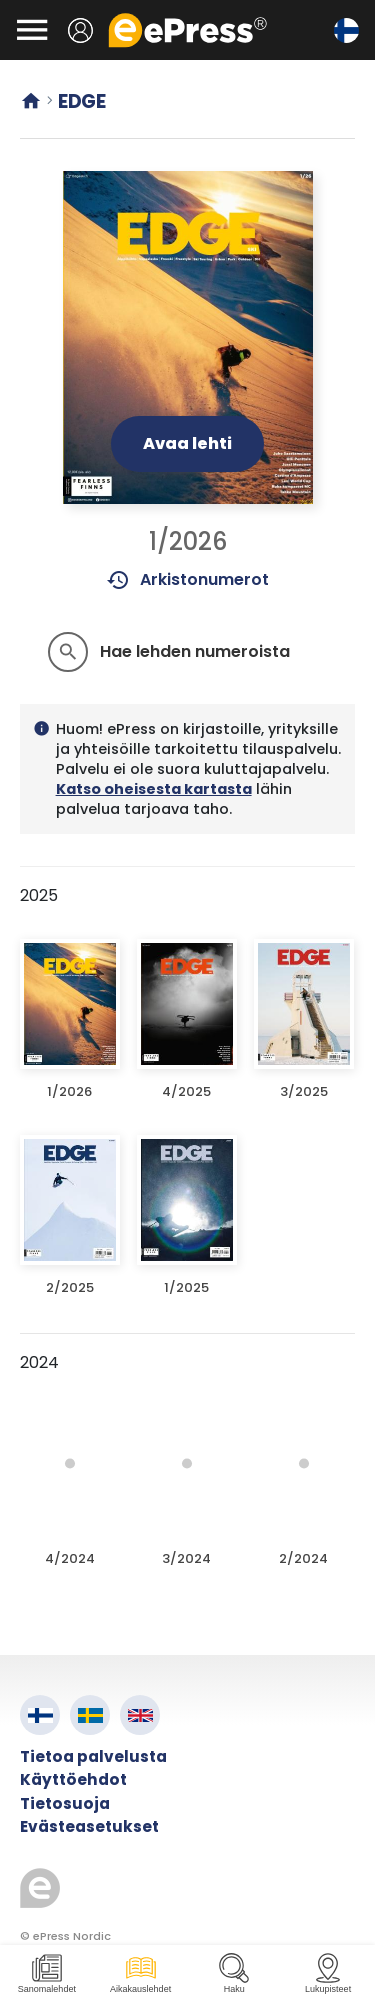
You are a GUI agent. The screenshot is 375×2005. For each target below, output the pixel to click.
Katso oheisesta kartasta (154, 789)
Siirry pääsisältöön (10, 10)
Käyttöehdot (73, 1779)
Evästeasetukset (89, 1826)
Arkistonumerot (187, 580)
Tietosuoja (65, 1803)
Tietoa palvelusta (93, 1756)
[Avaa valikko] (32, 30)
